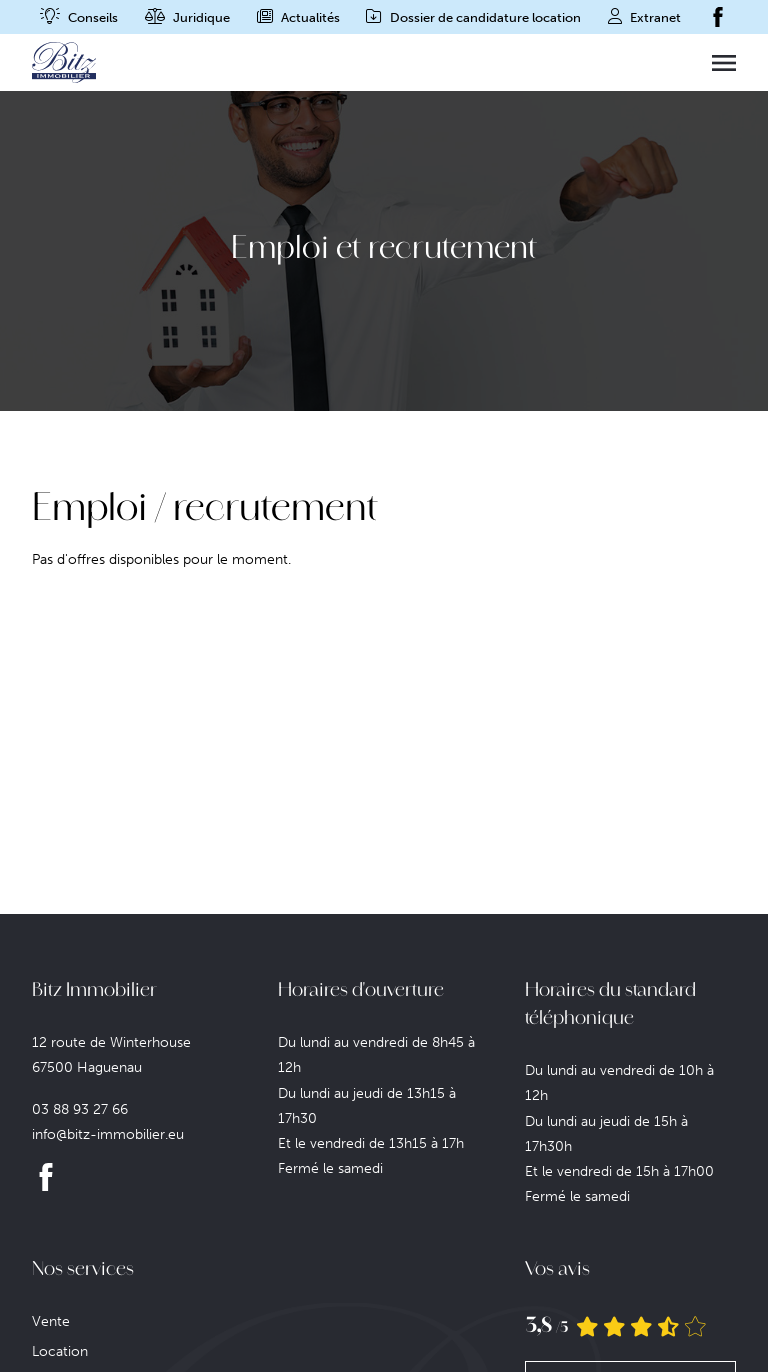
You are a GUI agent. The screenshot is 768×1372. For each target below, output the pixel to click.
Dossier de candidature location (485, 17)
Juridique (201, 17)
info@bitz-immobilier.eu (108, 1134)
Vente (51, 1321)
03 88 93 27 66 (80, 1109)
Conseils (93, 17)
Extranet (655, 17)
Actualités (310, 17)
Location (60, 1351)
